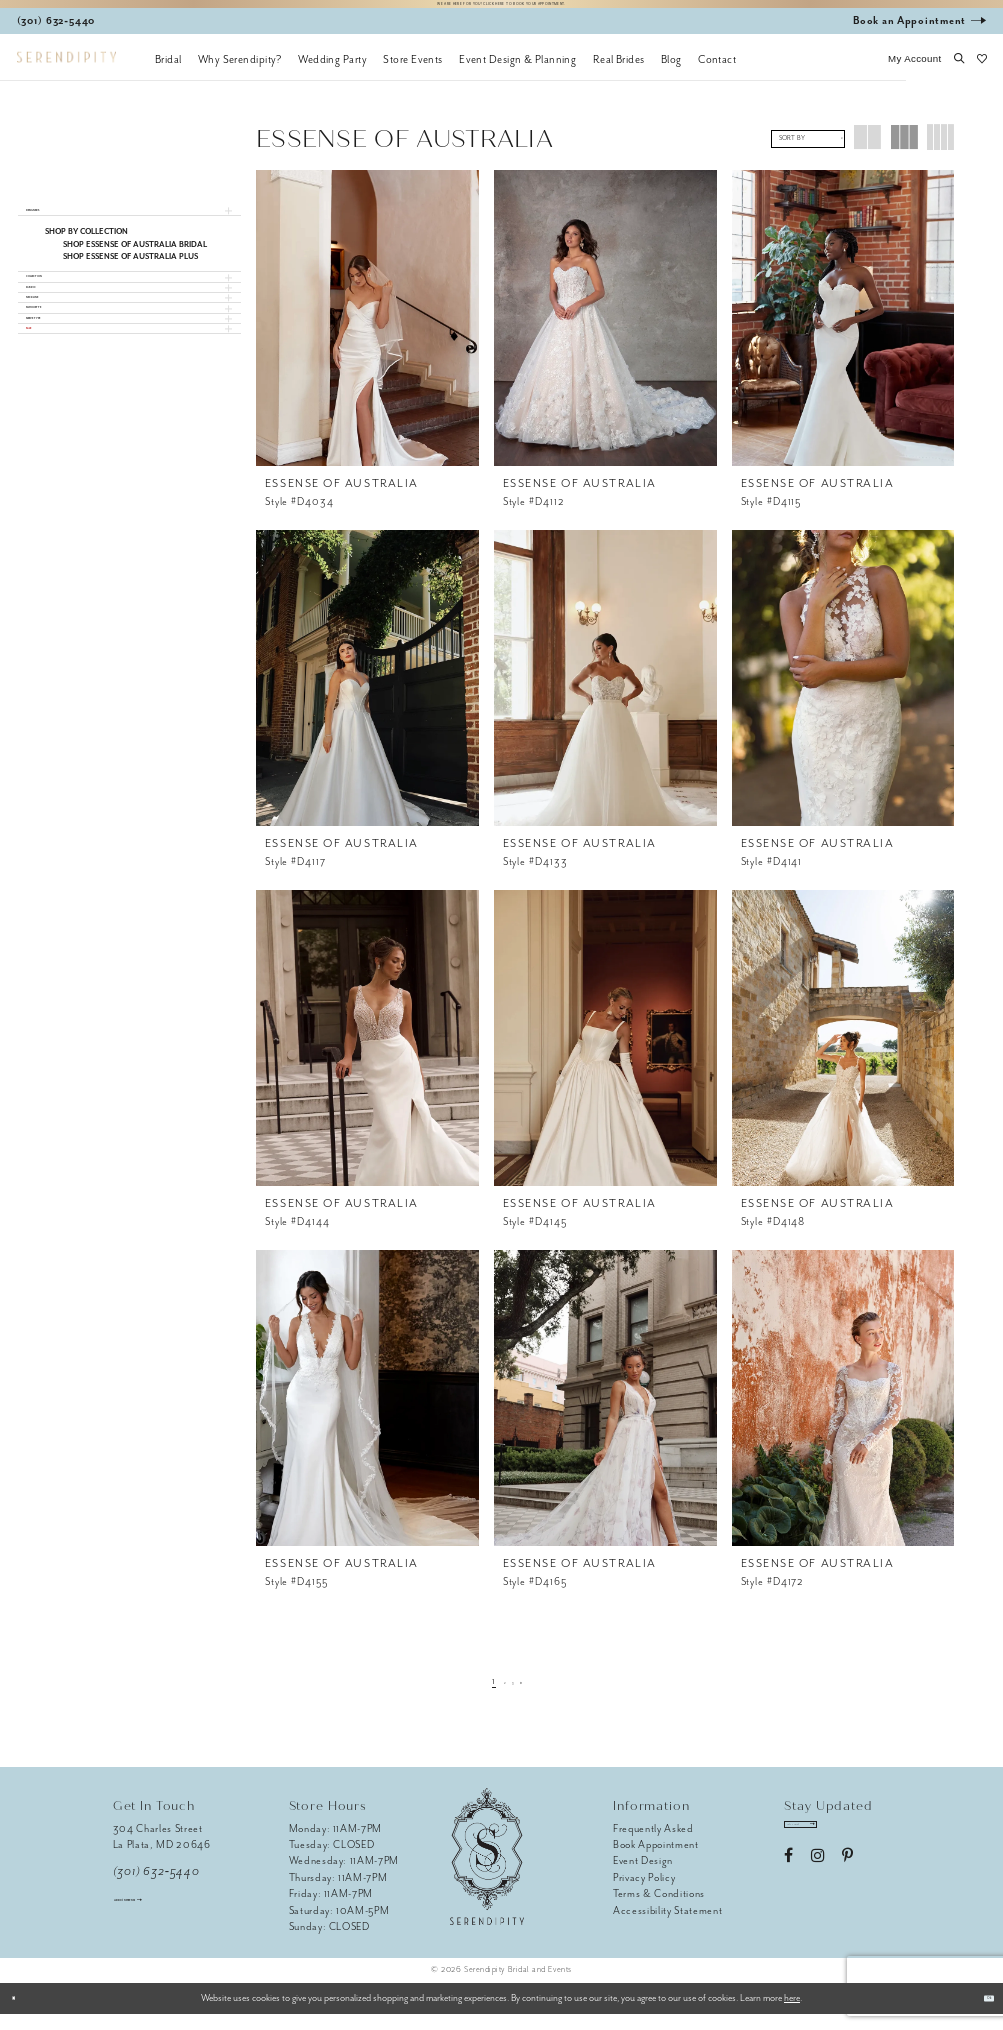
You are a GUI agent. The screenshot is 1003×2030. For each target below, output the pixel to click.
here (792, 2014)
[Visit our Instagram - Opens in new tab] (817, 1888)
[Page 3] (518, 1696)
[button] (915, 75)
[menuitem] (168, 75)
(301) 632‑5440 (156, 1887)
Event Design (643, 1876)
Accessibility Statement (667, 1926)
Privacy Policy (644, 1893)
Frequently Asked (653, 1844)
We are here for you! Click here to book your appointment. (502, 11)
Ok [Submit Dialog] (979, 2014)
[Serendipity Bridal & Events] (66, 73)
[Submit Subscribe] (872, 1849)
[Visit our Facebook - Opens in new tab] (788, 1888)
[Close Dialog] (22, 2014)
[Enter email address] (834, 1849)
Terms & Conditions (659, 1909)
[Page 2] (500, 1696)
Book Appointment (656, 1860)
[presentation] (367, 334)
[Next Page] (536, 1696)
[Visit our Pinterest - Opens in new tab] (847, 1888)
